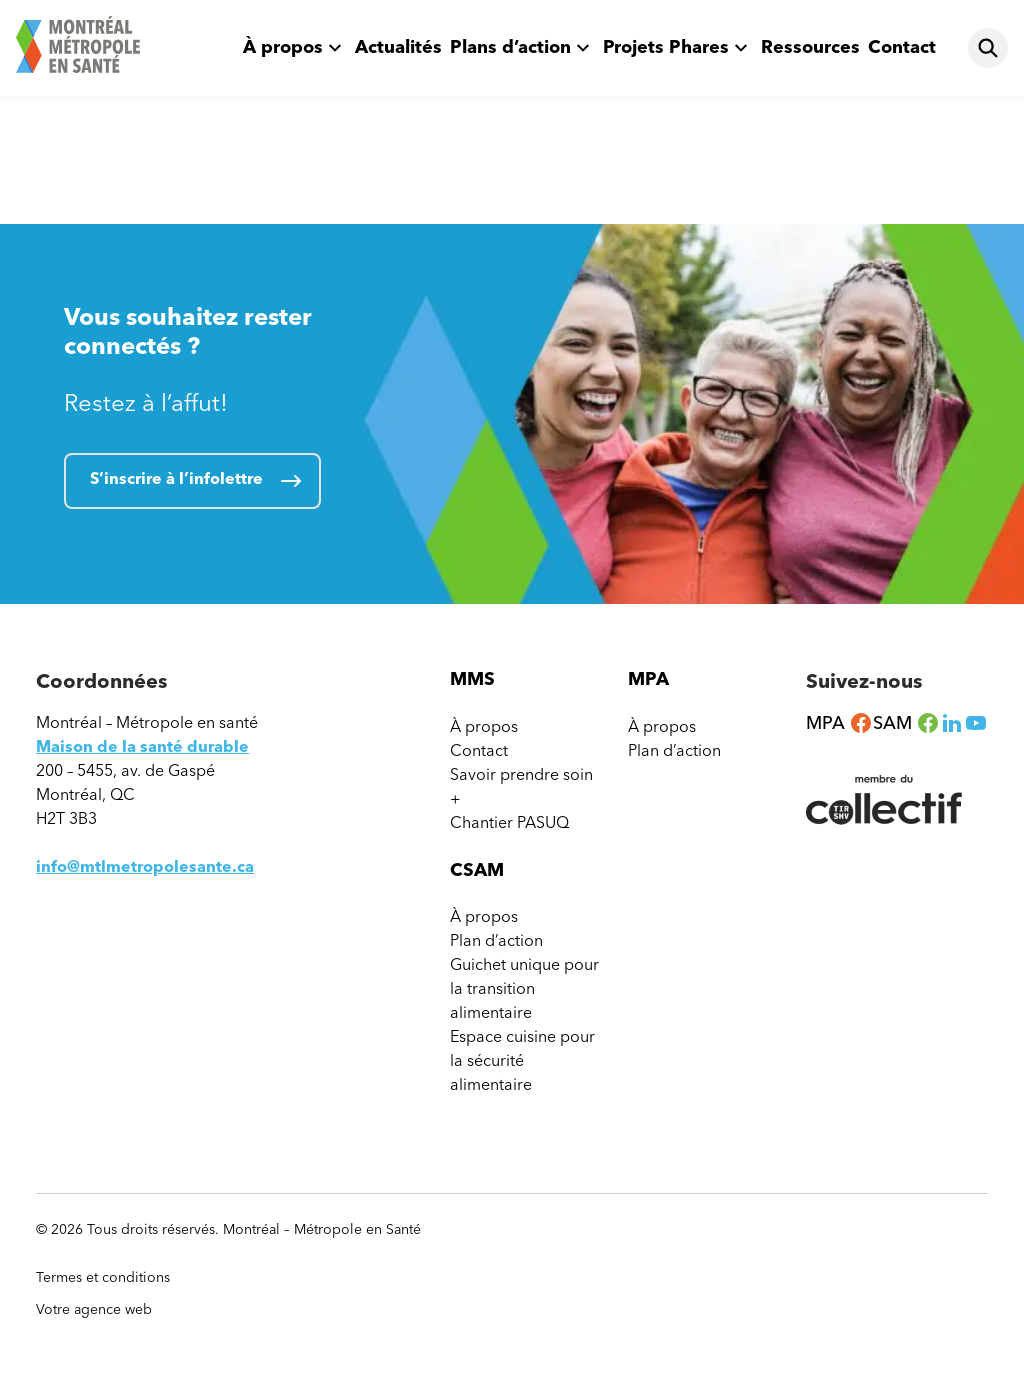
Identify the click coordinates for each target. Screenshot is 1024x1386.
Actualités (398, 47)
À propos (283, 47)
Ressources (810, 47)
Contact (902, 47)
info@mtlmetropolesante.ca (145, 866)
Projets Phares (666, 47)
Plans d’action (510, 47)
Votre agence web (103, 1310)
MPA (839, 723)
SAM (906, 723)
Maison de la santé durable (142, 746)
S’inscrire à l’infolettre (176, 478)
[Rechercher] (988, 48)
